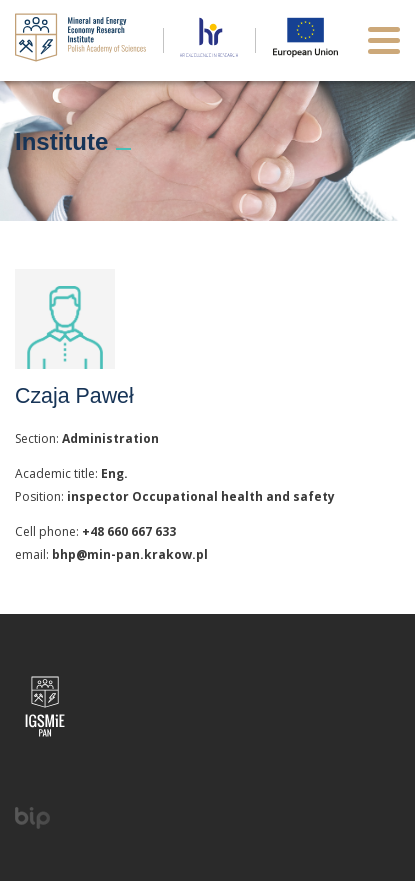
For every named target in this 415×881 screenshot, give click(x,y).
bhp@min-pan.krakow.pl (130, 554)
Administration (110, 438)
